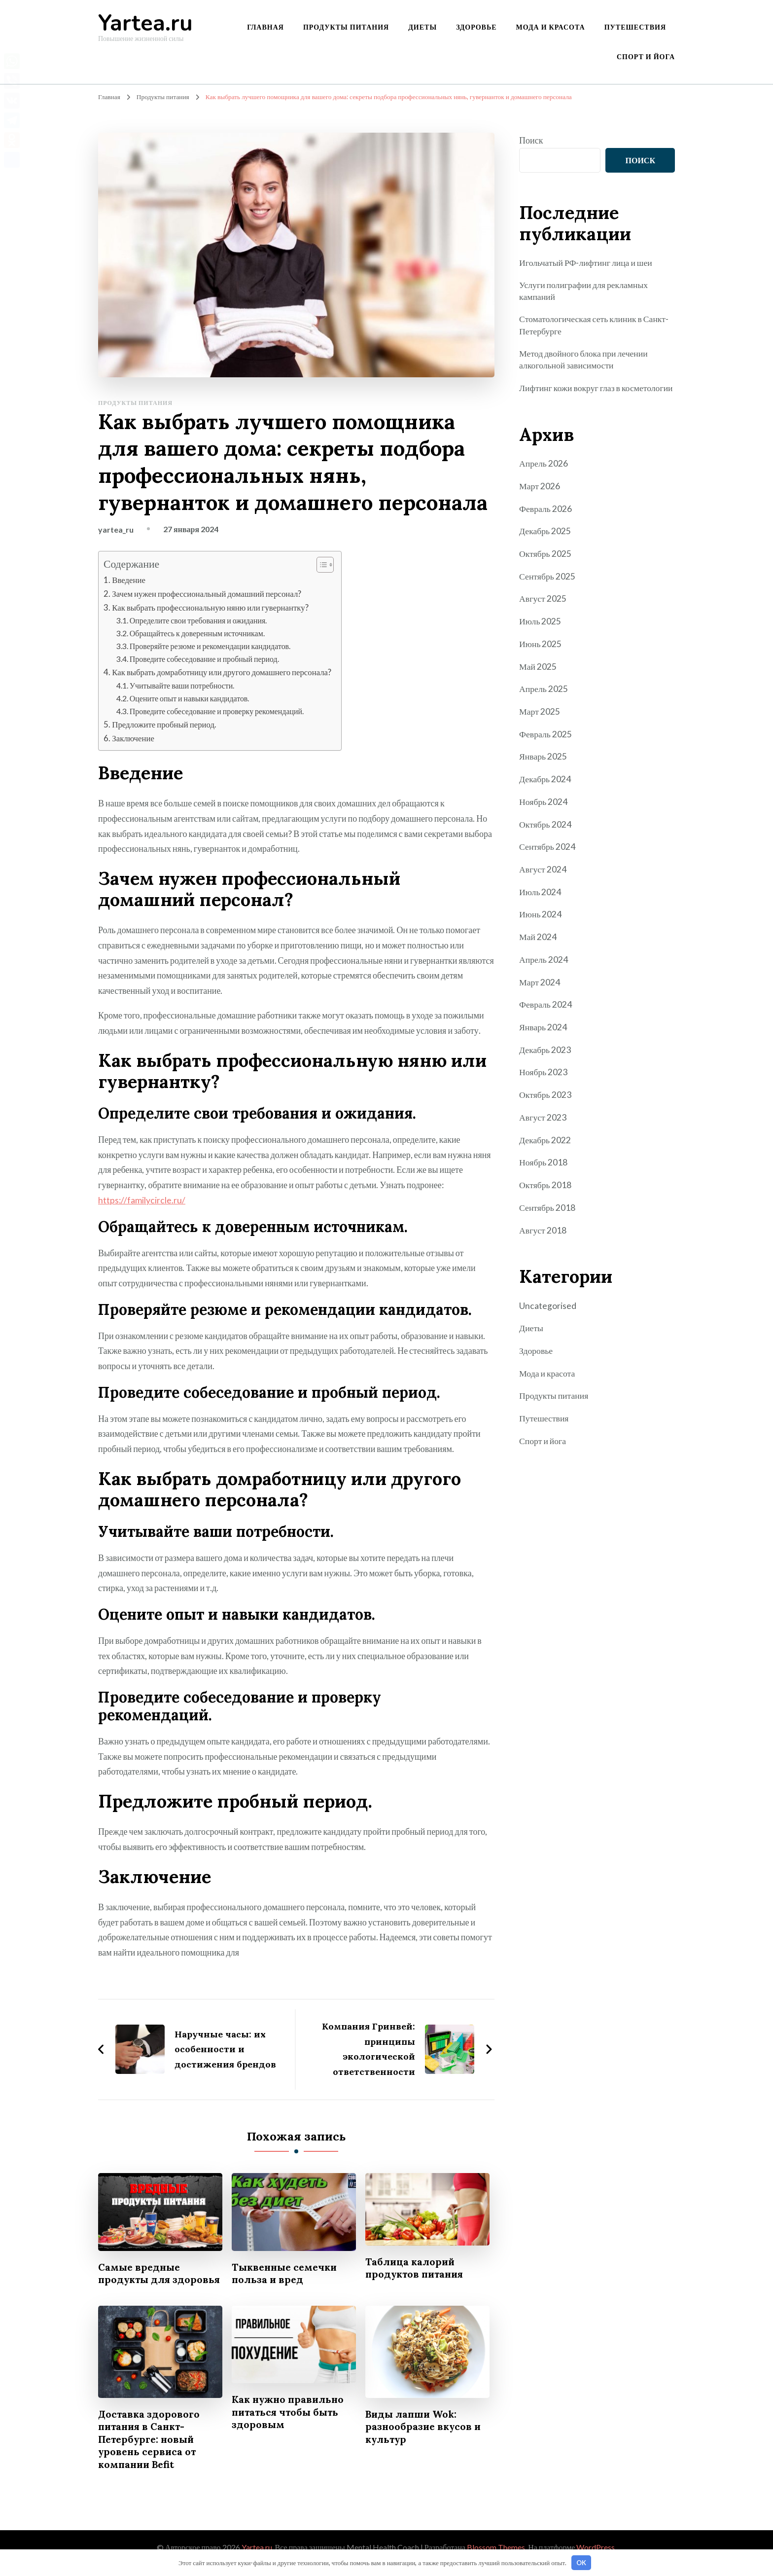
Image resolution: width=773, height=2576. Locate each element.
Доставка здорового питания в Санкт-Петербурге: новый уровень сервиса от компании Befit (149, 2451)
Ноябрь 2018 (543, 1167)
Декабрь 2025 (545, 543)
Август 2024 (543, 877)
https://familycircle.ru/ (142, 1198)
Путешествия (635, 27)
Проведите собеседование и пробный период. (206, 658)
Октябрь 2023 (545, 1100)
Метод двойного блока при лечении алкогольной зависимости (584, 360)
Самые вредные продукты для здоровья (140, 2278)
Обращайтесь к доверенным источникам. (198, 632)
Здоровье (476, 27)
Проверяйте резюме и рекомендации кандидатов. (211, 645)
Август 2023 (543, 1122)
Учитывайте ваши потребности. (183, 684)
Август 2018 (543, 1234)
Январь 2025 (543, 766)
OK (581, 2563)
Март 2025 (540, 721)
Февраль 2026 (545, 520)
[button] (324, 564)
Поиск (531, 140)
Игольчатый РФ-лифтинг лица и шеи (587, 262)
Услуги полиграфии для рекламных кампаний (584, 290)
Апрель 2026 (543, 476)
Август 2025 (543, 610)
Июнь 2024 (540, 922)
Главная (265, 27)
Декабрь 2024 (545, 788)
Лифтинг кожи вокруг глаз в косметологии (570, 394)
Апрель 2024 (543, 966)
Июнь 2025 (540, 655)
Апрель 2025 (543, 699)
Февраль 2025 (545, 743)
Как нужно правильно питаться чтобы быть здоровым (290, 2423)
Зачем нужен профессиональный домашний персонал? (208, 593)
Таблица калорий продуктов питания (416, 2266)
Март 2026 (540, 498)
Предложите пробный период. (165, 723)
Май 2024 (538, 944)
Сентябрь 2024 (547, 855)
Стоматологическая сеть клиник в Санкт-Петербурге (595, 325)
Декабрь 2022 (545, 1145)
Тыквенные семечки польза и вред (286, 2271)
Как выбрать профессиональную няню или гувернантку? (212, 607)
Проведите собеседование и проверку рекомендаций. (218, 710)
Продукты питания (346, 27)
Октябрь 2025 (545, 565)
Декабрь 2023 (545, 1056)
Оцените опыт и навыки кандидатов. (190, 697)
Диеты (422, 27)
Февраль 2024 (545, 1011)
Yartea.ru (145, 23)
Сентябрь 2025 (547, 587)
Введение (129, 580)
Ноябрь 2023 (543, 1078)
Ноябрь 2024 (543, 810)
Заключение (133, 737)
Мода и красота (550, 27)
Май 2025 (538, 677)
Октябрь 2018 (545, 1189)
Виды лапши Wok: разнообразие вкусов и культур (425, 2438)
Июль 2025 (540, 632)
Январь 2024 (543, 1033)
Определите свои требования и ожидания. (200, 619)
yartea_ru (116, 529)
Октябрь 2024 (545, 833)
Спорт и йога (646, 56)
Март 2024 (540, 988)
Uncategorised (547, 1309)
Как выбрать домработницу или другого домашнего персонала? (223, 671)
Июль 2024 (540, 900)
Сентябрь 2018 (547, 1211)
